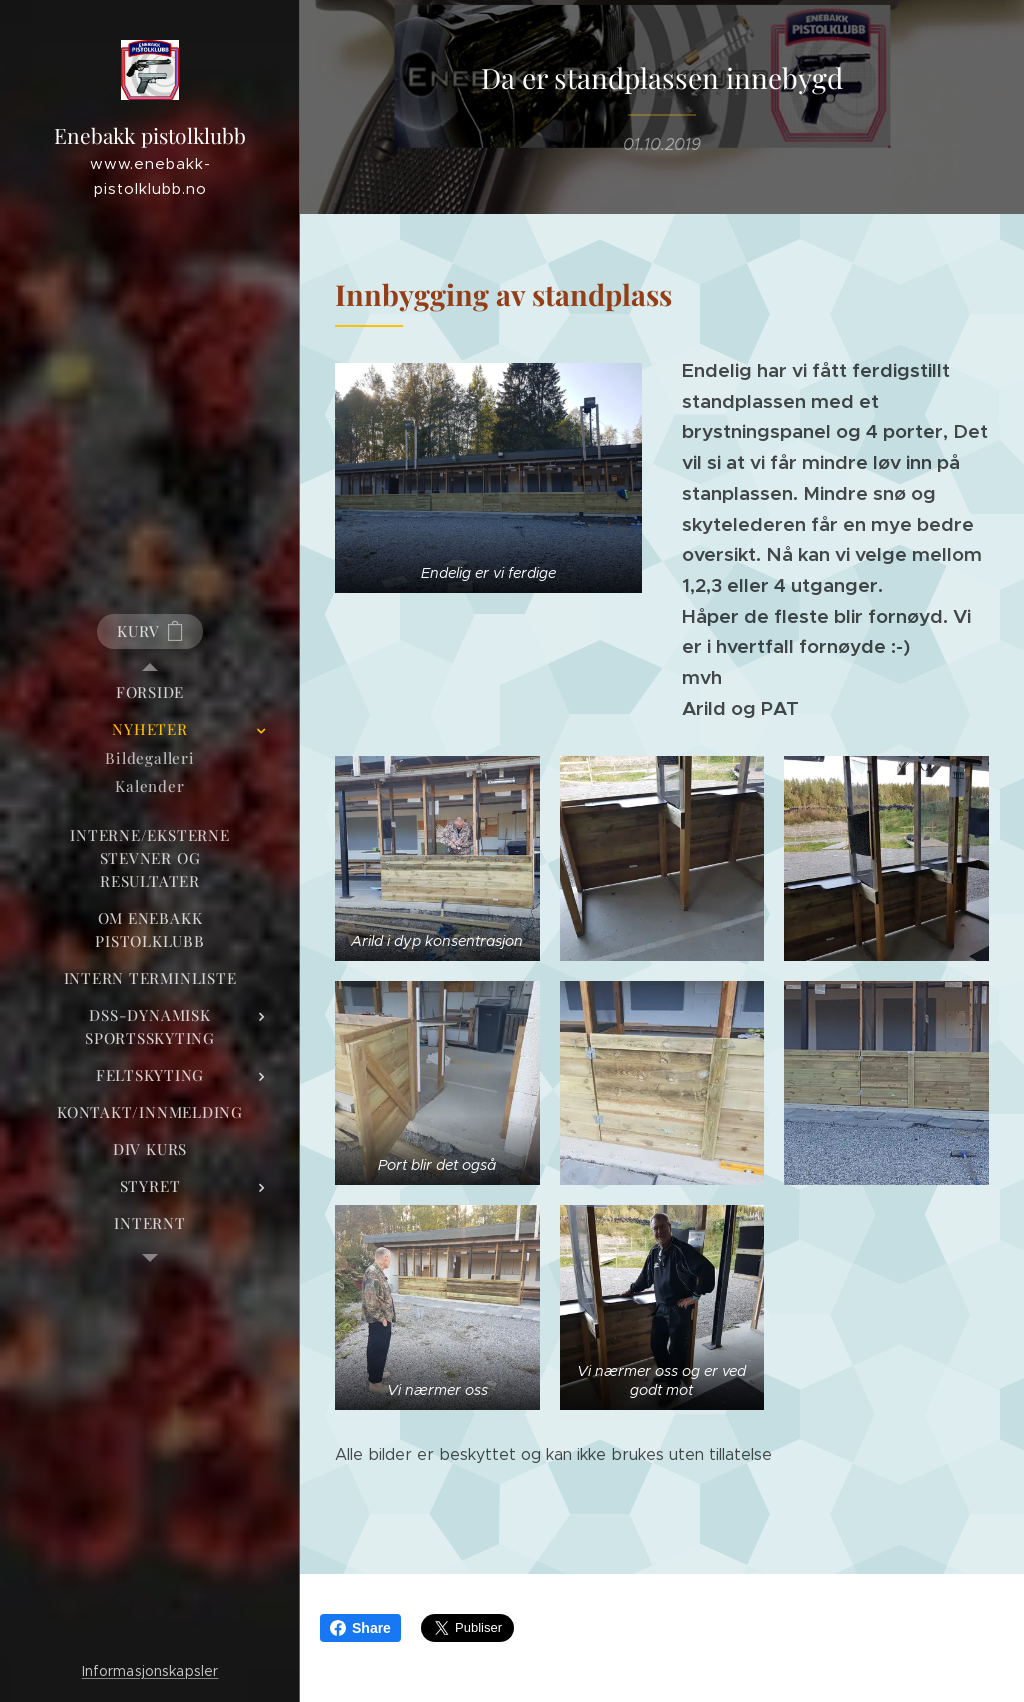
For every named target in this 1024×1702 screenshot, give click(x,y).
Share (360, 1628)
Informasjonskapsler (150, 1671)
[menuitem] (150, 692)
